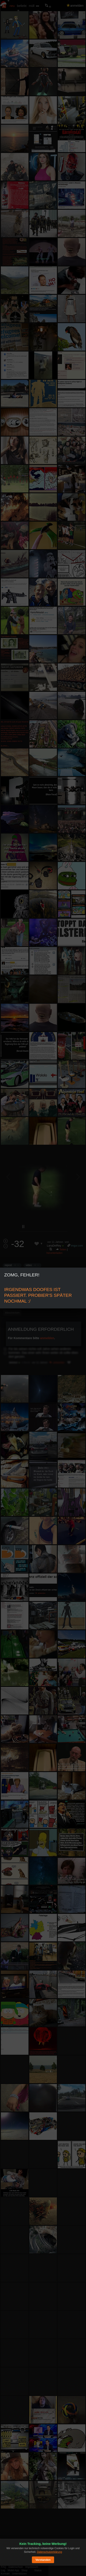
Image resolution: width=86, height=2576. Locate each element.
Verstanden (42, 2559)
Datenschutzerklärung (49, 2551)
